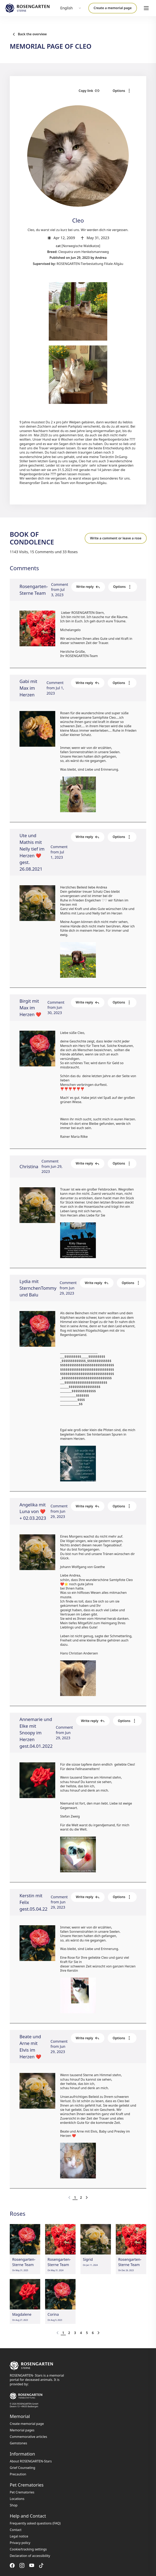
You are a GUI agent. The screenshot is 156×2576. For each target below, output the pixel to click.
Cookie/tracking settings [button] (28, 2549)
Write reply (88, 586)
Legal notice (19, 2536)
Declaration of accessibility (30, 2555)
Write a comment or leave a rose (115, 538)
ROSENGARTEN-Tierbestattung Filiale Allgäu (90, 263)
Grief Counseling (22, 2467)
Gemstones (18, 2443)
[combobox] (71, 8)
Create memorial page (27, 2423)
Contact (16, 2530)
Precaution (18, 2474)
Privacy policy (20, 2543)
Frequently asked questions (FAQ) (35, 2523)
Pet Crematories (22, 2492)
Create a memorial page (113, 8)
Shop (13, 2505)
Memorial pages (22, 2430)
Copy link (89, 90)
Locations (17, 2498)
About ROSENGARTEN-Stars (31, 2461)
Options (122, 90)
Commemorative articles (28, 2436)
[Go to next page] (86, 2197)
